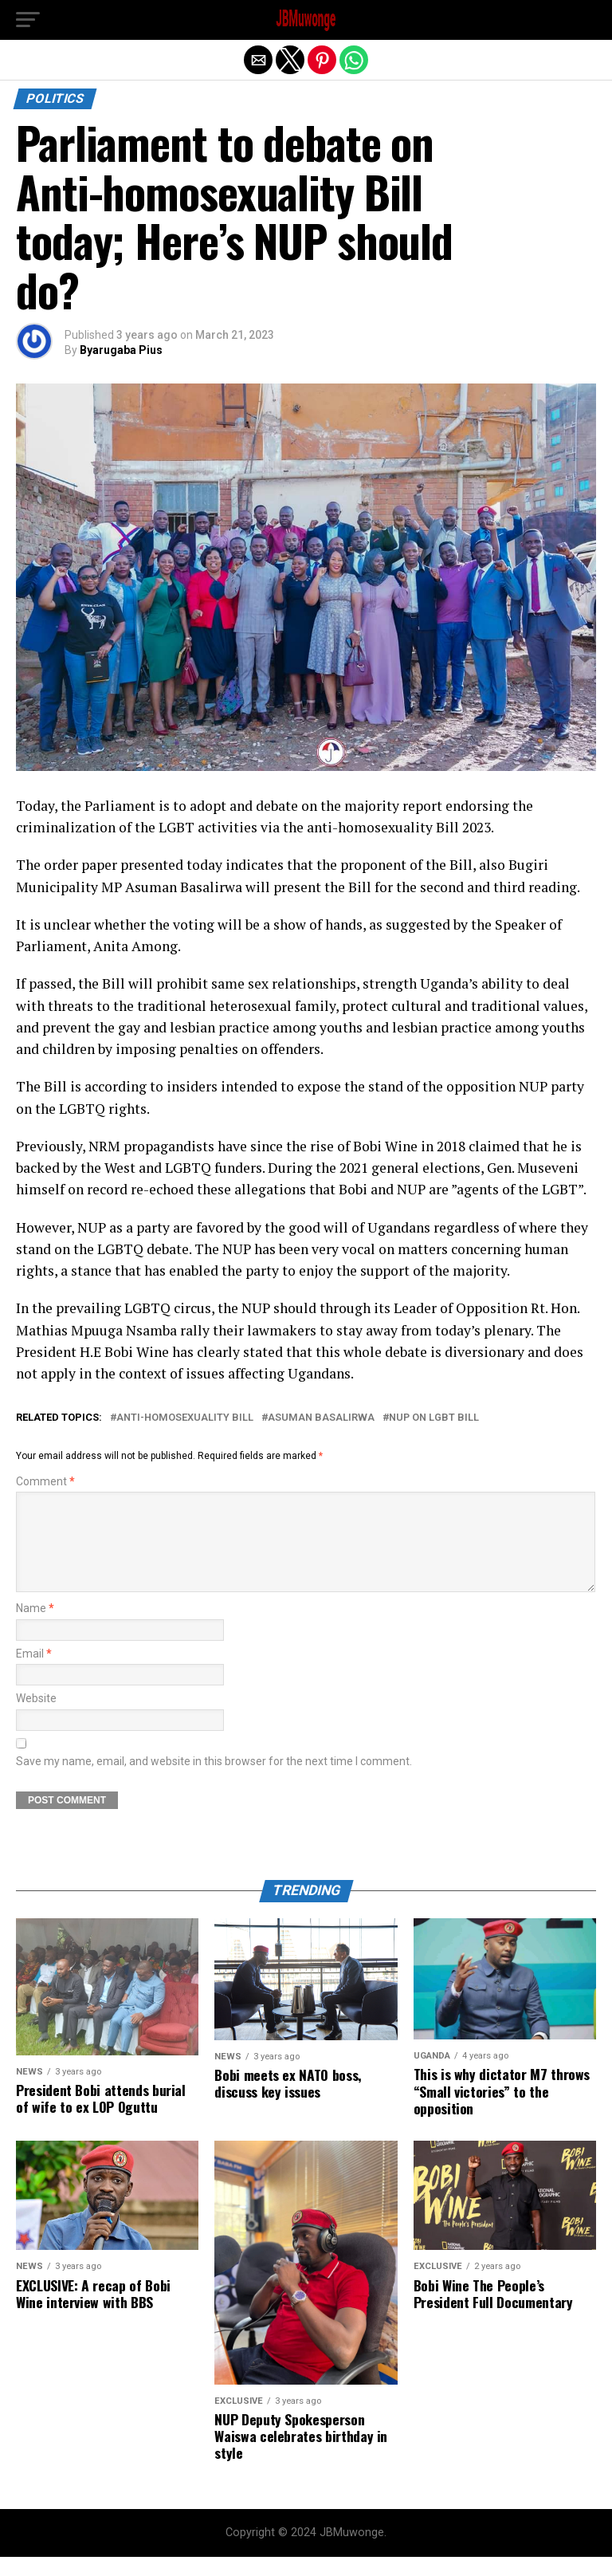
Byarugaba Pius (121, 350)
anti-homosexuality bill (184, 1418)
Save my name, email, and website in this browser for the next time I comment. (214, 1781)
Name (35, 1628)
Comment (45, 1482)
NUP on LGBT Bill (434, 1418)
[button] (28, 20)
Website (36, 1718)
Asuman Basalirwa (321, 1418)
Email (34, 1673)
